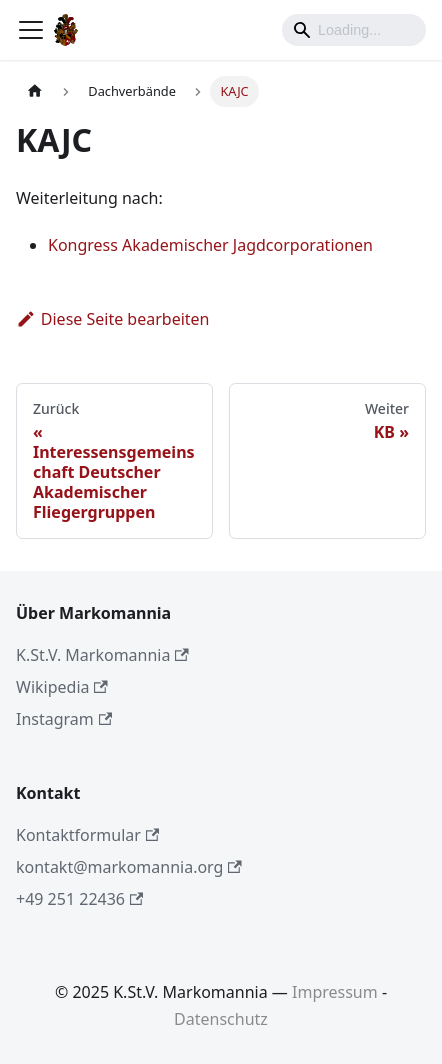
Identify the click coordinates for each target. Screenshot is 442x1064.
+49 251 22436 (79, 899)
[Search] (354, 30)
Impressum (335, 992)
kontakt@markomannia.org (129, 867)
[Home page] (35, 91)
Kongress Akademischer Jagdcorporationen (210, 245)
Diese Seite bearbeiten (113, 319)
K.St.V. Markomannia (102, 655)
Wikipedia (62, 687)
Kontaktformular (87, 835)
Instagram (64, 719)
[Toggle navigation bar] (31, 30)
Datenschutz (221, 1019)
